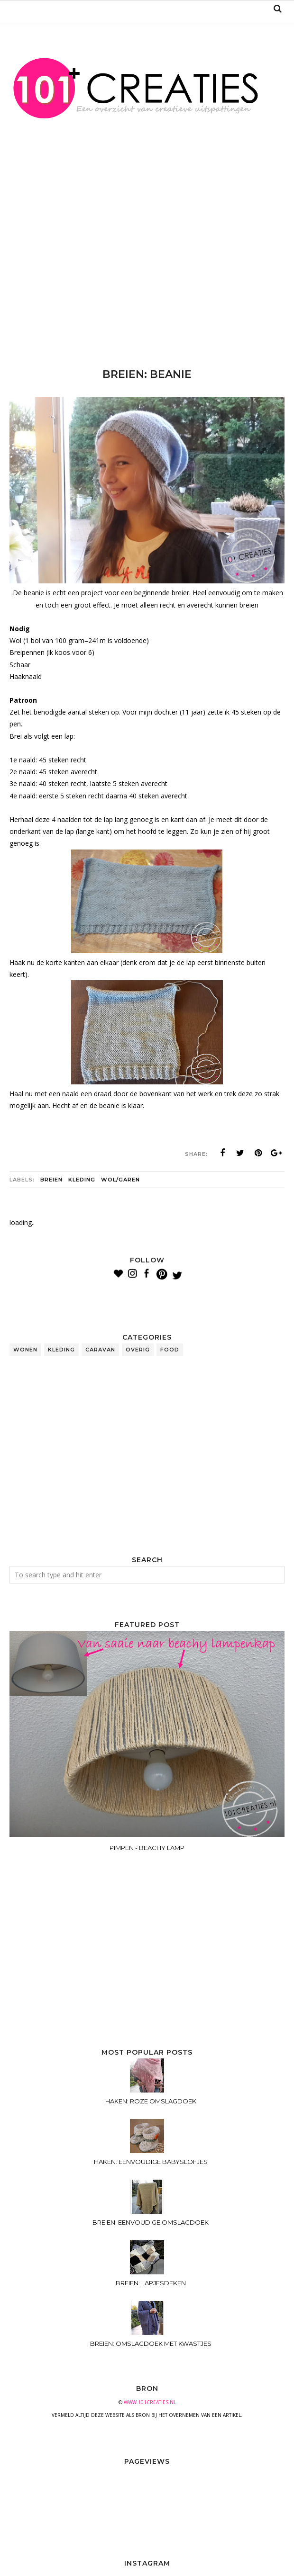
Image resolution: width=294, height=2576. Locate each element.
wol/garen (120, 1179)
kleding (81, 1179)
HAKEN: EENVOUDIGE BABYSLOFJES (151, 2161)
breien (51, 1179)
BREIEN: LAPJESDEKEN (151, 2283)
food (169, 1349)
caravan (100, 1349)
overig (138, 1349)
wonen (25, 1349)
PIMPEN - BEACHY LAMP (147, 1848)
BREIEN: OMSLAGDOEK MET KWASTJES (150, 2343)
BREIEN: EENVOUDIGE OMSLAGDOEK (150, 2222)
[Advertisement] (151, 268)
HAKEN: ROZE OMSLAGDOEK (150, 2101)
